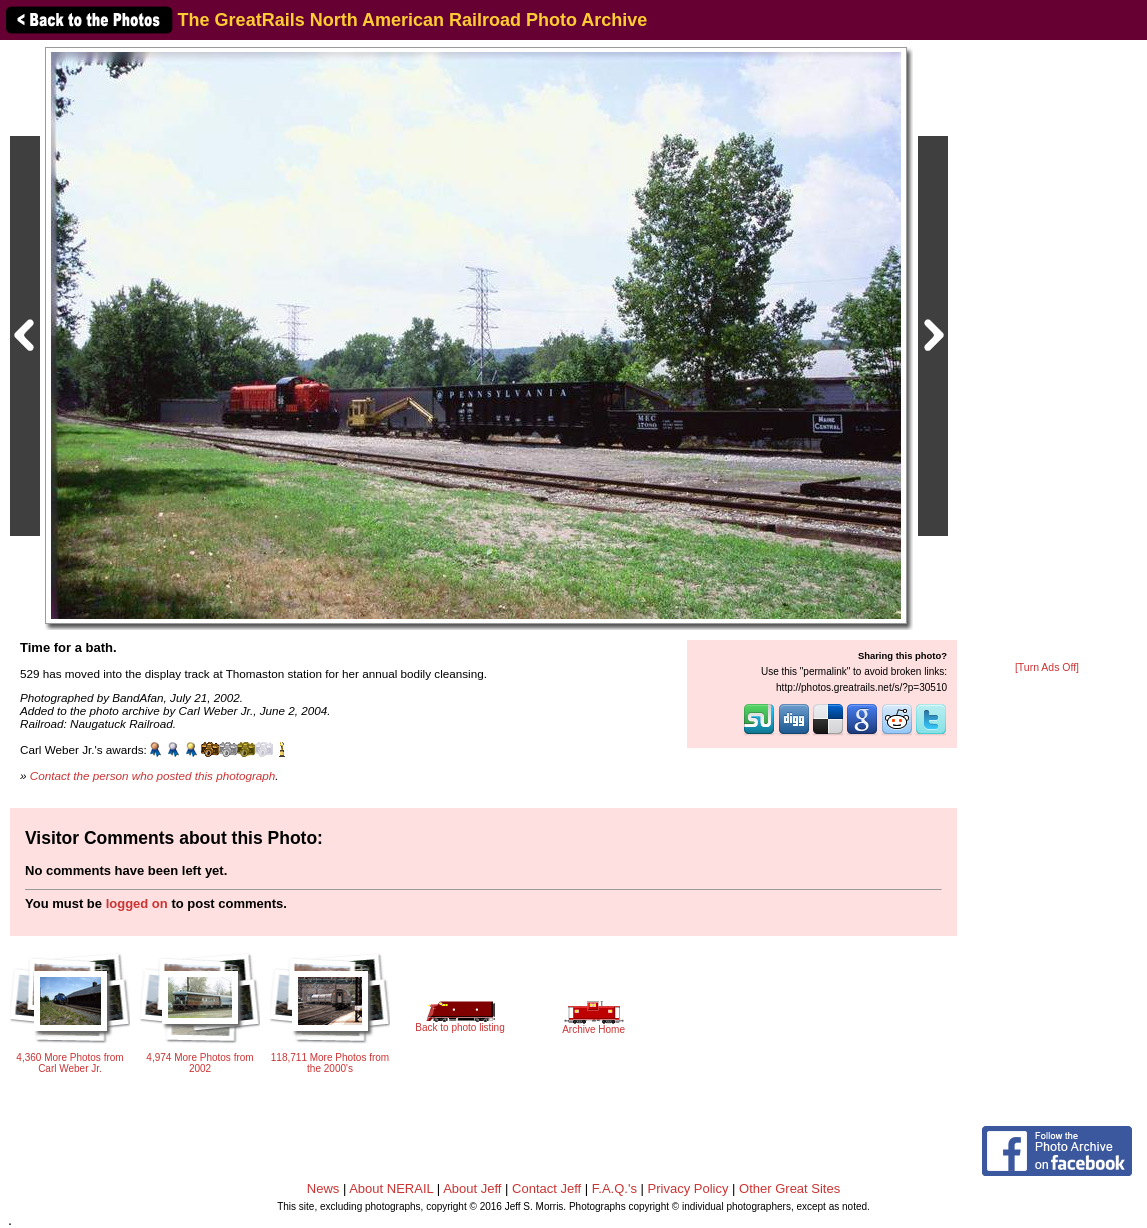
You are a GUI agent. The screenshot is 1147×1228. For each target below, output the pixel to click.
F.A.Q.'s (614, 1188)
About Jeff (472, 1188)
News (323, 1188)
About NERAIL (391, 1188)
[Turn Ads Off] (1047, 667)
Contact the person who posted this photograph (153, 775)
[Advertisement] (1047, 352)
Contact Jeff (546, 1188)
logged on (137, 903)
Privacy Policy (688, 1188)
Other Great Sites (789, 1188)
